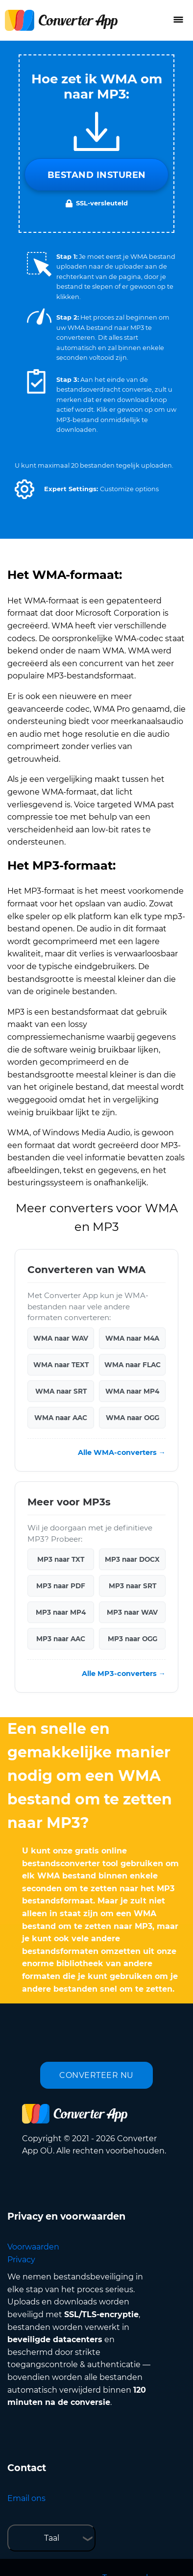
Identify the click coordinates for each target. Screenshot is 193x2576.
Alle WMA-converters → (122, 1452)
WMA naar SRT (61, 1391)
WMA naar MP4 (132, 1391)
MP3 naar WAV (132, 1612)
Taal (51, 2538)
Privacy (21, 2259)
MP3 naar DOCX (132, 1559)
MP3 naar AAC (60, 1639)
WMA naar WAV (60, 1338)
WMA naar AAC (60, 1418)
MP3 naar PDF (60, 1586)
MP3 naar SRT (132, 1586)
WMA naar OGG (132, 1418)
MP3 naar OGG (132, 1639)
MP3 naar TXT (60, 1559)
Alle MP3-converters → (124, 1673)
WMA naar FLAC (132, 1365)
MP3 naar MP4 (61, 1612)
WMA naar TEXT (61, 1365)
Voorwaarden (33, 2246)
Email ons (26, 2498)
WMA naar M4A (132, 1338)
